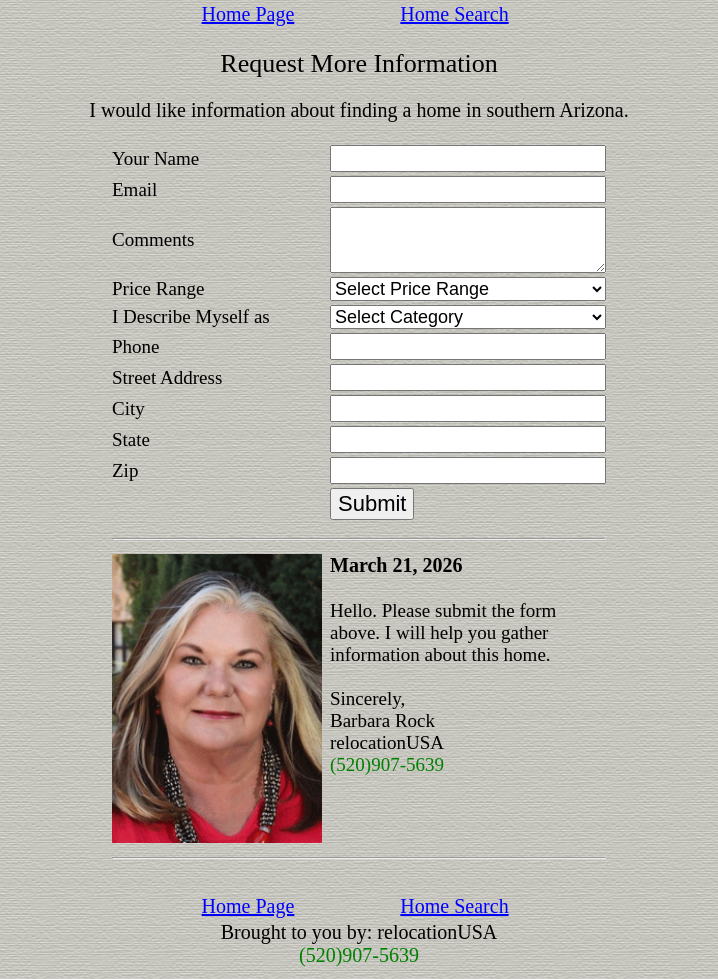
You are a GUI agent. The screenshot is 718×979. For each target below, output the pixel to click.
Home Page (248, 14)
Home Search (454, 14)
